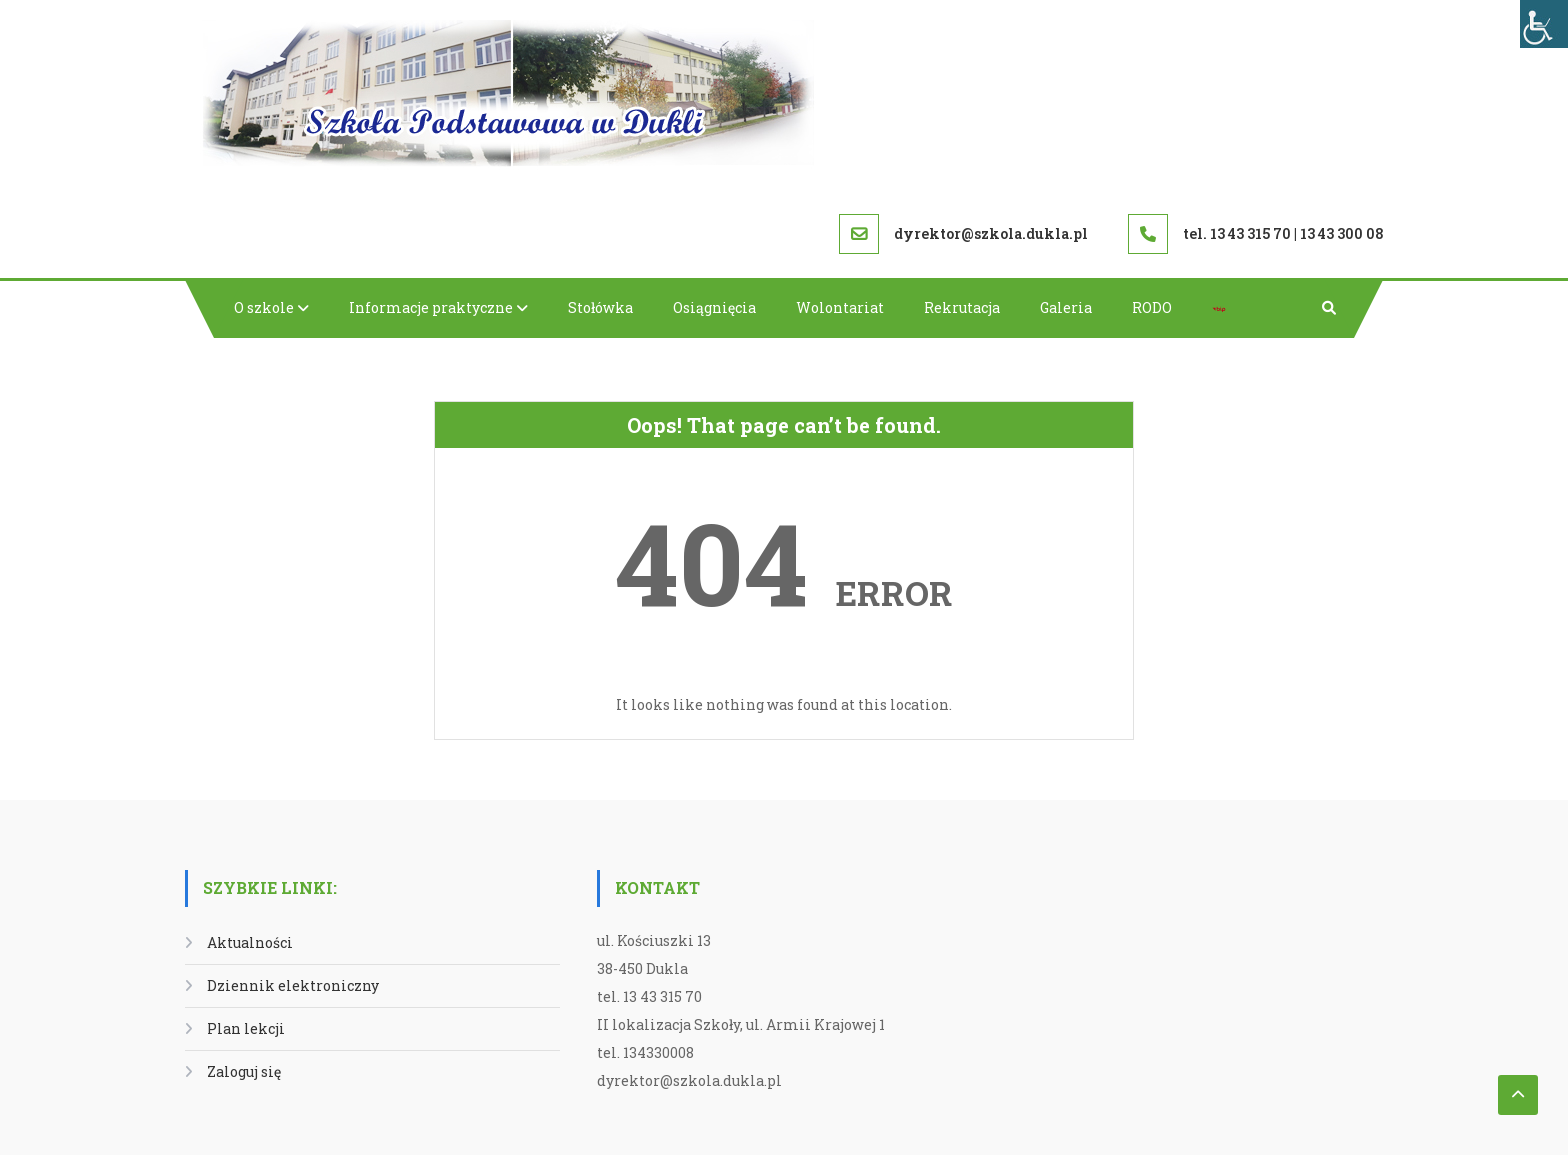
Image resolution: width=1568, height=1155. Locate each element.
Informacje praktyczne (431, 307)
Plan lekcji (246, 1028)
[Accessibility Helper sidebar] (1544, 24)
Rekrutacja (962, 307)
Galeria (1066, 307)
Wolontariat (840, 307)
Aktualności (250, 942)
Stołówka (600, 307)
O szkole (264, 307)
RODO (1152, 307)
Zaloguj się (244, 1071)
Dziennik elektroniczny (293, 985)
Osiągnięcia (714, 307)
